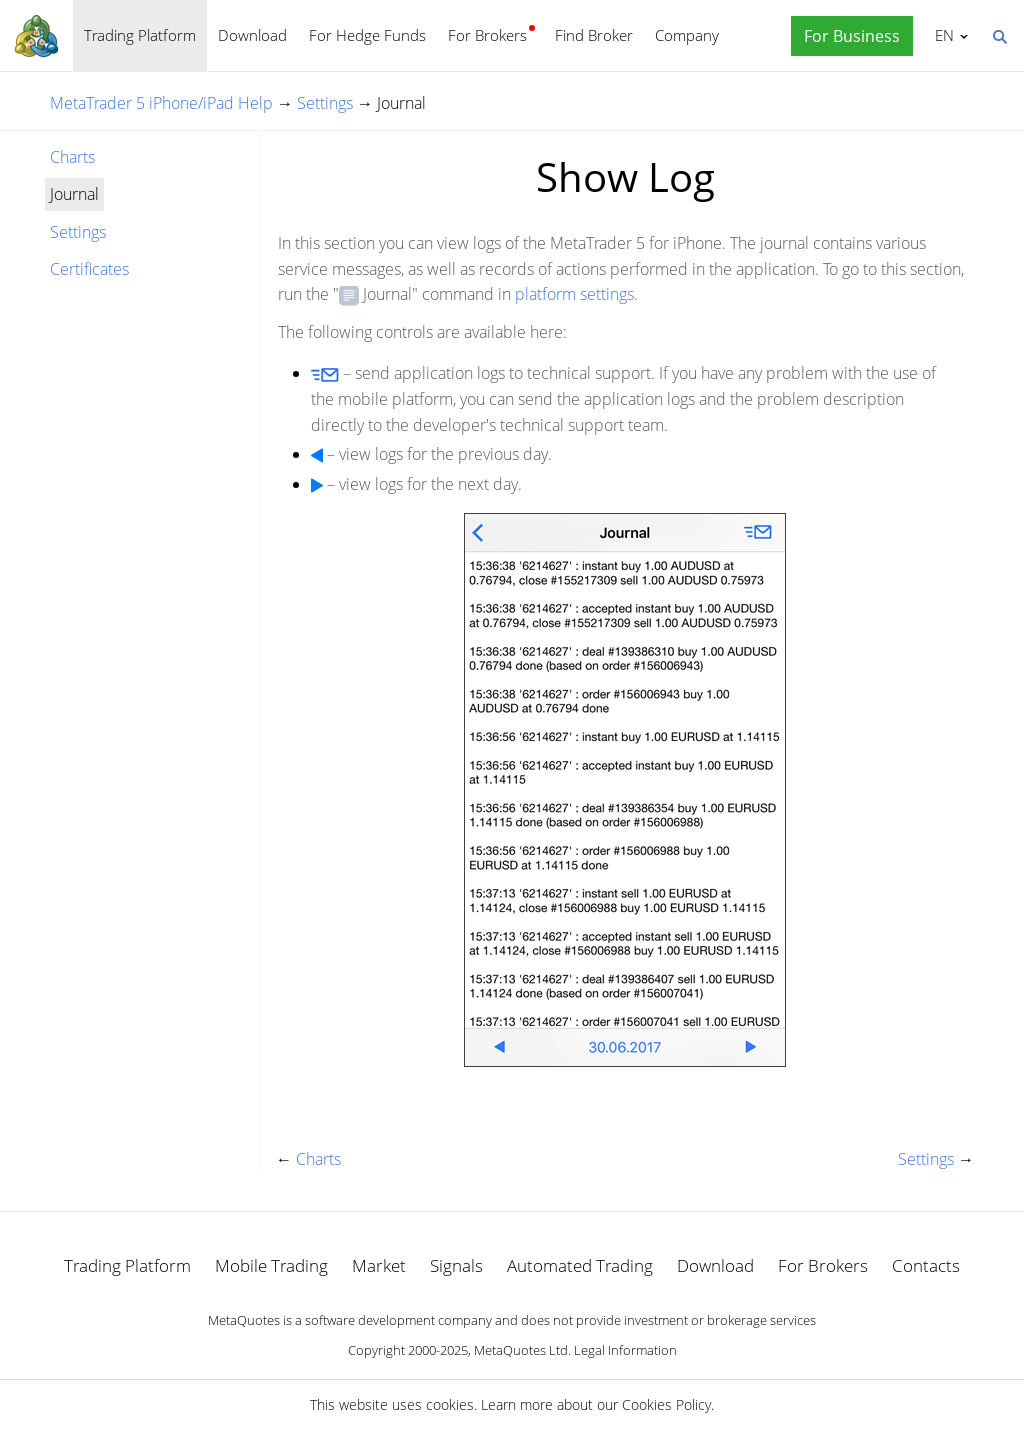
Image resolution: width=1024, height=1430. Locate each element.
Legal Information (625, 1350)
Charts (72, 157)
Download (252, 35)
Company (687, 35)
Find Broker (594, 35)
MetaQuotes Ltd (521, 1350)
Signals (456, 1265)
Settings (325, 103)
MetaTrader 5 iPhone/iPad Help (161, 103)
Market (379, 1265)
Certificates (89, 269)
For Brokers (487, 35)
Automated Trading (580, 1265)
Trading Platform (140, 35)
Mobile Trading (271, 1265)
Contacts (926, 1265)
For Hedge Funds (367, 35)
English (941, 35)
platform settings (574, 294)
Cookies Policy (666, 1404)
